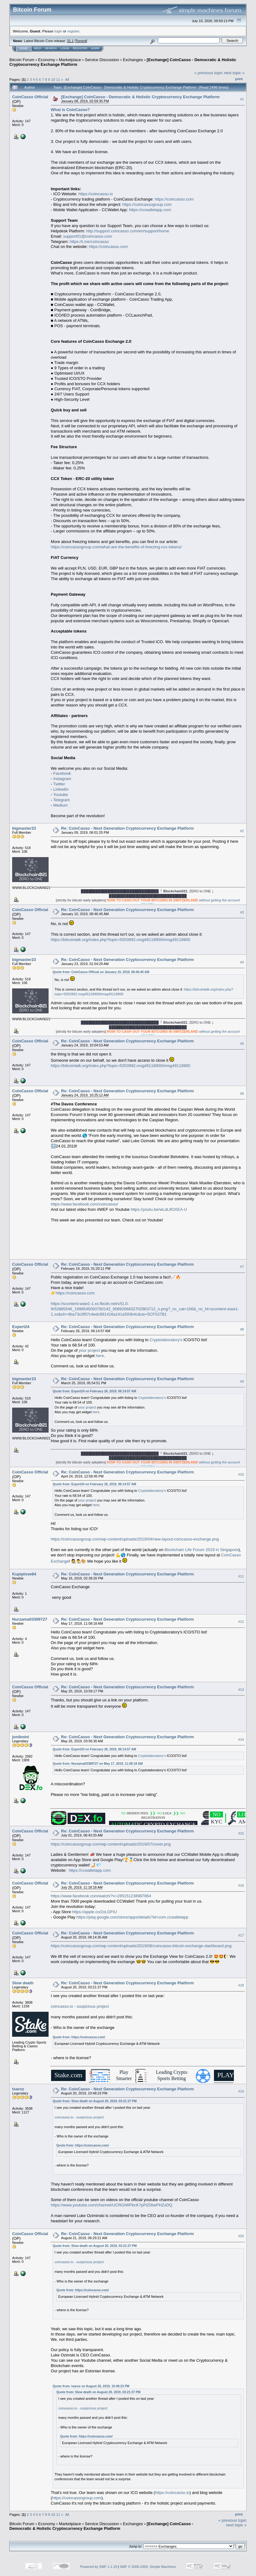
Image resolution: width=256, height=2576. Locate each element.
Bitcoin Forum (21, 59)
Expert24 (20, 1326)
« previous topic (208, 72)
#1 (242, 99)
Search (51, 48)
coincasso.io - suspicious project (80, 2006)
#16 (241, 1885)
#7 (242, 1267)
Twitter (59, 784)
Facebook (62, 773)
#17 (241, 1935)
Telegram (61, 800)
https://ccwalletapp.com (150, 209)
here (100, 1355)
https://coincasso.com (174, 199)
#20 (241, 2236)
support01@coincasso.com (87, 236)
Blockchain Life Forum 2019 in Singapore (201, 1549)
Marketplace (70, 59)
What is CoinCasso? (70, 109)
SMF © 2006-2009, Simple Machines (148, 2567)
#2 (242, 831)
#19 (241, 2091)
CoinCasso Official (30, 97)
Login (64, 48)
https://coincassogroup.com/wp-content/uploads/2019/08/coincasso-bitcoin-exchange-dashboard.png (141, 1945)
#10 (241, 1474)
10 (53, 79)
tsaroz (18, 2089)
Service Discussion (102, 59)
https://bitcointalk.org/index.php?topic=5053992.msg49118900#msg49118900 (120, 939)
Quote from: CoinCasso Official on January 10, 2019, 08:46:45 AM (101, 972)
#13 (241, 1689)
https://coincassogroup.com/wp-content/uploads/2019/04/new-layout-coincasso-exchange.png (135, 1539)
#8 (242, 1329)
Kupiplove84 (24, 1574)
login (58, 31)
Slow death (23, 1983)
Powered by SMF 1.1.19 (98, 2567)
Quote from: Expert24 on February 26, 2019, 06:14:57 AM (94, 1391)
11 (58, 79)
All (67, 79)
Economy (46, 59)
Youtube (60, 794)
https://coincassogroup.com (147, 204)
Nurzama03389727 (29, 1619)
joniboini (20, 1736)
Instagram (62, 778)
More (95, 48)
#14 (241, 1739)
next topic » (234, 72)
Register (80, 48)
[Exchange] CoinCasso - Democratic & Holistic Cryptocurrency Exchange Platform (140, 97)
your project (89, 1350)
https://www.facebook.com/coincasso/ (84, 1204)
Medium (60, 805)
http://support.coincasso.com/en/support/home (127, 231)
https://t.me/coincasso (89, 241)
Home (23, 48)
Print (239, 79)
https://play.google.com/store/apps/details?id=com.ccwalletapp (132, 1917)
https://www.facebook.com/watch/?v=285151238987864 (101, 1896)
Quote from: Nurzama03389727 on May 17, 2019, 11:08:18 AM (98, 1763)
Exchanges (133, 59)
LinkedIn (61, 789)
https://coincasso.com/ (88, 2037)
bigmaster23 (24, 828)
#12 (241, 1621)
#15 (241, 1834)
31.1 (70, 41)
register (73, 31)
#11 (241, 1576)
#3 (242, 912)
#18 (241, 1985)
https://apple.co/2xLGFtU (94, 1911)
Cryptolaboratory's (165, 1339)
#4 (242, 962)
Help (37, 48)
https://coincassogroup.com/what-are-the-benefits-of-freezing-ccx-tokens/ (116, 547)
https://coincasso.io (95, 194)
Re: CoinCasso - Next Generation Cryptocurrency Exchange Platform (127, 828)
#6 (242, 1093)
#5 (242, 1043)
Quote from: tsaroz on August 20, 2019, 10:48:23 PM (91, 2386)
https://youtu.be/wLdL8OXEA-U (159, 1209)
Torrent (81, 41)
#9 (242, 1381)
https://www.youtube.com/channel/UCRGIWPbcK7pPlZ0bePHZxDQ (111, 2205)
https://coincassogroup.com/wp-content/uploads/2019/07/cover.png (111, 1844)
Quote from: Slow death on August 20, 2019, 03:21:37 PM (95, 2101)
